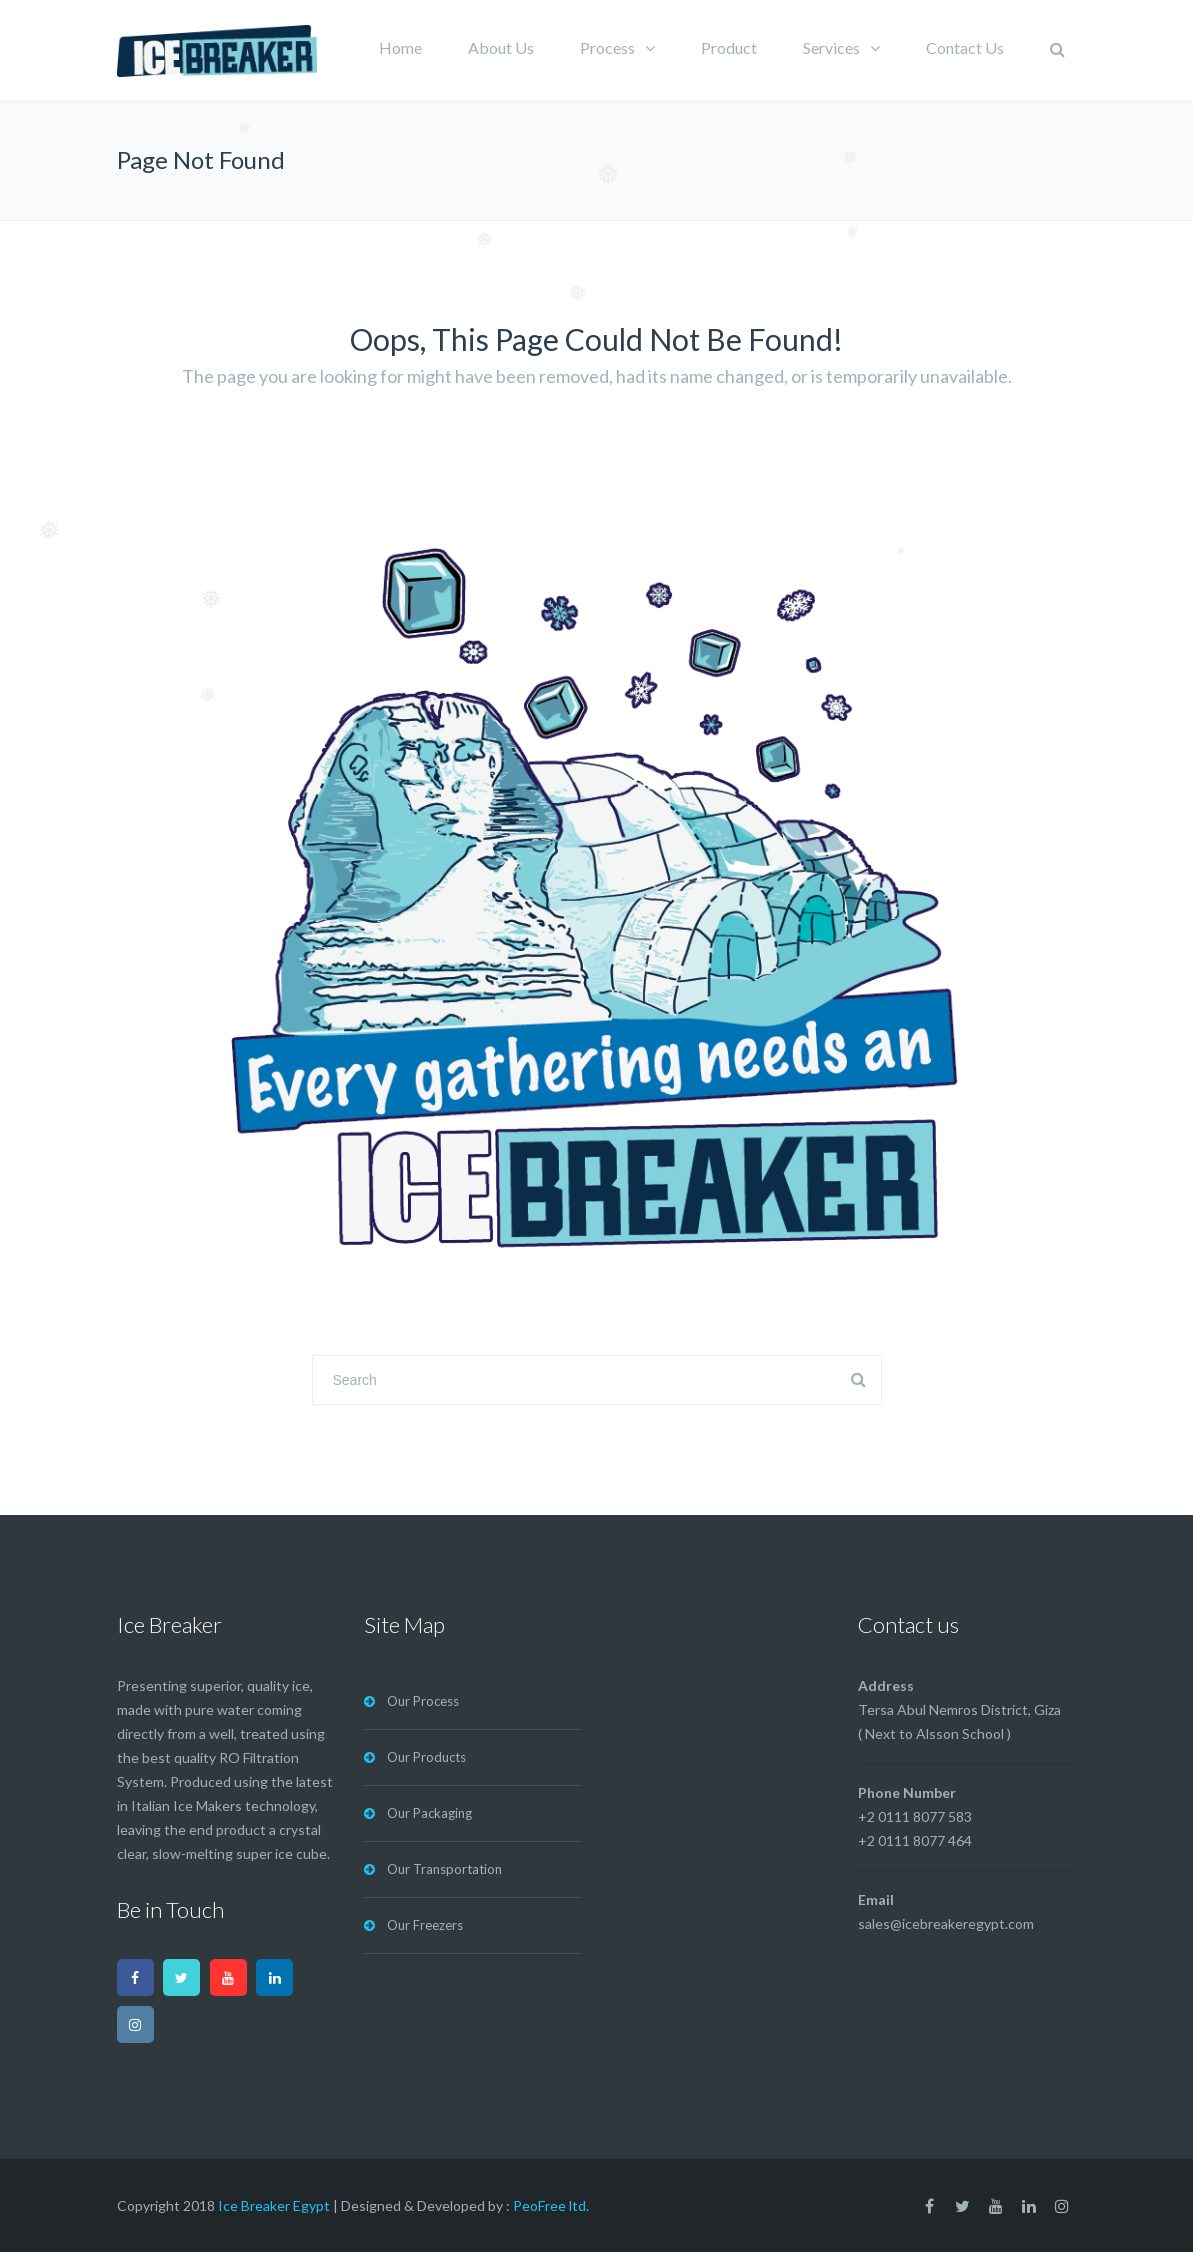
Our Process (423, 1701)
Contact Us (965, 47)
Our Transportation (444, 1869)
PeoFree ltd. (551, 2205)
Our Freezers (425, 1925)
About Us (501, 47)
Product (729, 47)
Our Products (426, 1757)
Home (400, 47)
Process (607, 47)
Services (831, 47)
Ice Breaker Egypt (274, 2205)
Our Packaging (429, 1813)
